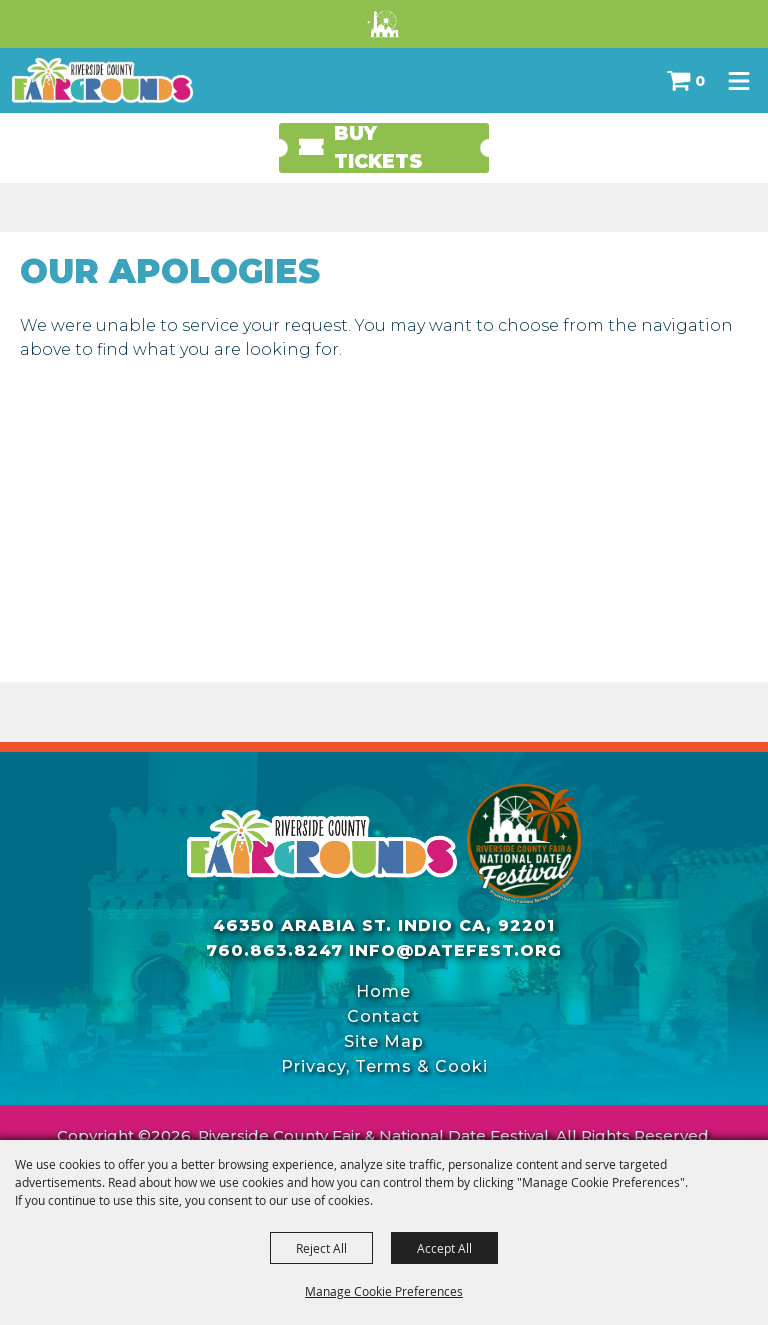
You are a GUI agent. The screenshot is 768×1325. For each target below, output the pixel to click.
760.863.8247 (274, 950)
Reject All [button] (321, 1248)
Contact (383, 1016)
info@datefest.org (455, 950)
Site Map (384, 1041)
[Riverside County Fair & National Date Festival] (102, 80)
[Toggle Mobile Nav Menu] (739, 81)
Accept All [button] (444, 1248)
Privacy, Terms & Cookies (383, 1066)
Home (383, 991)
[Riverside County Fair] (524, 844)
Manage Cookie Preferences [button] (384, 1291)
